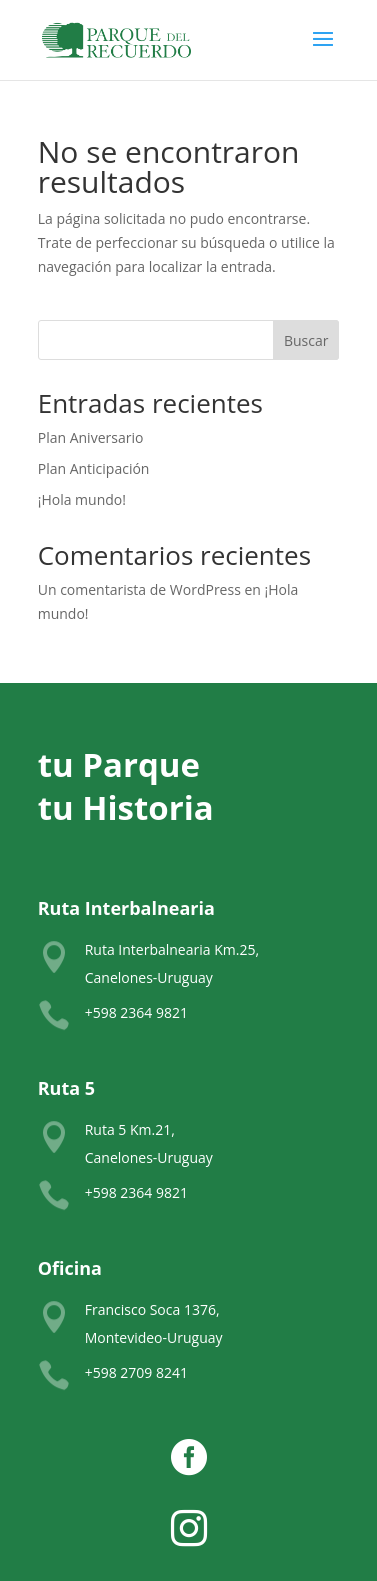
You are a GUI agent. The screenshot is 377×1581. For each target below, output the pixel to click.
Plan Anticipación (94, 468)
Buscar (306, 340)
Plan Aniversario (91, 437)
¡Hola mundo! (82, 499)
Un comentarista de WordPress (139, 589)
